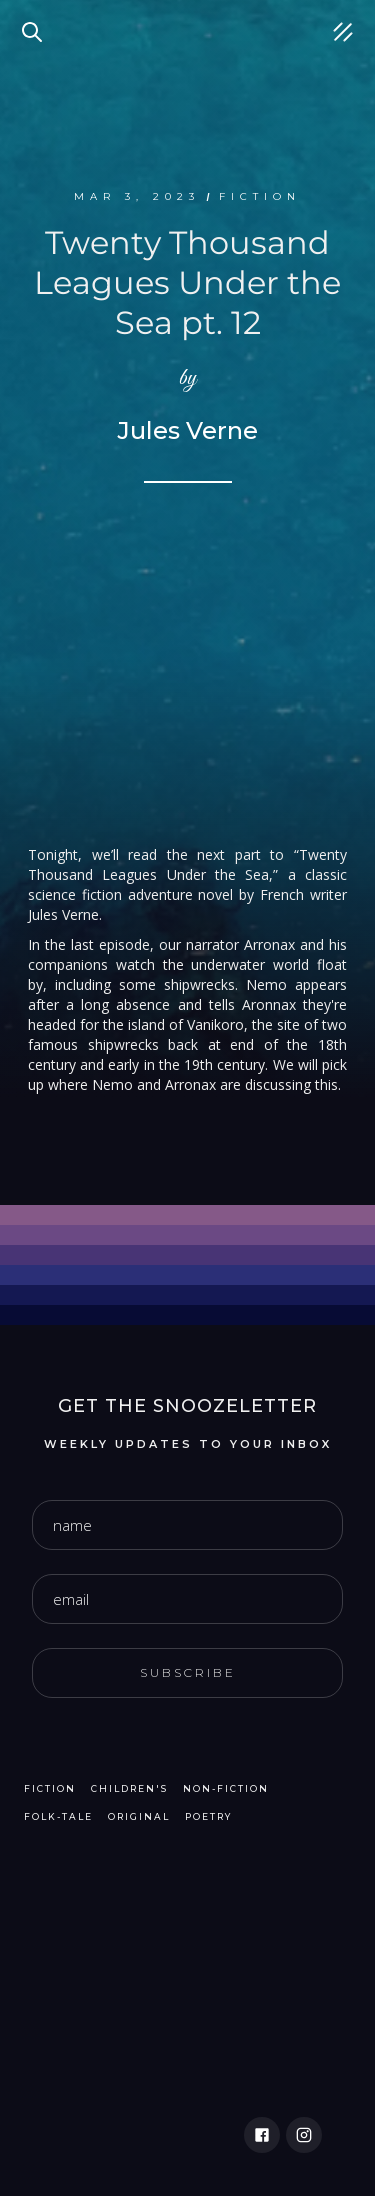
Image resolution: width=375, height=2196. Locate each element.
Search (35, 20)
